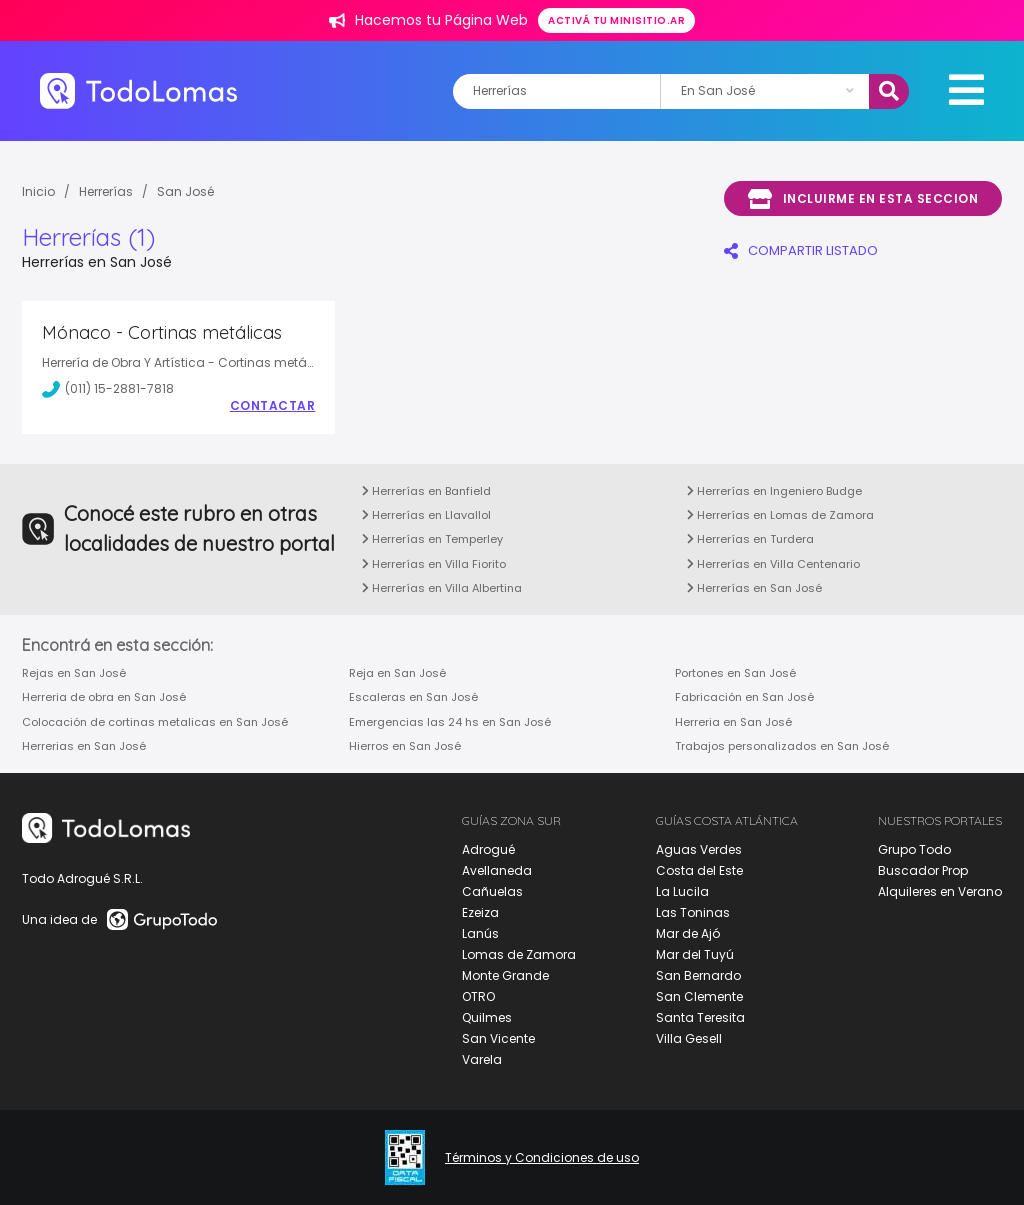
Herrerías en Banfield (426, 491)
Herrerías (106, 191)
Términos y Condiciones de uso (542, 1158)
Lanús (480, 933)
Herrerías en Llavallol (426, 515)
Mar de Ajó (688, 933)
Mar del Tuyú (695, 954)
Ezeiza (480, 912)
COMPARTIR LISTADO (801, 250)
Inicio (38, 191)
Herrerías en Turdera (750, 539)
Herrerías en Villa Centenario (773, 564)
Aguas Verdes (699, 849)
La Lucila (682, 891)
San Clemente (699, 996)
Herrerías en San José (754, 588)
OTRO (478, 996)
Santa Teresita (700, 1017)
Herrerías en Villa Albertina (442, 588)
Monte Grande (505, 975)
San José (185, 191)
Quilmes (487, 1017)
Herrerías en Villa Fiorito (434, 564)
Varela (482, 1059)
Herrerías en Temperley (432, 539)
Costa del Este (699, 870)
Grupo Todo (914, 849)
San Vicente (498, 1038)
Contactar (273, 406)
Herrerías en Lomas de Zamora (780, 515)
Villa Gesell (689, 1038)
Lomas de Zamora (519, 954)
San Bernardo (698, 975)
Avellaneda (497, 870)
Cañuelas (492, 891)
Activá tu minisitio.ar (616, 20)
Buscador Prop (923, 870)
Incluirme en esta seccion (863, 199)
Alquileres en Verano (940, 891)
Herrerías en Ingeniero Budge (774, 491)
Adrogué (488, 849)
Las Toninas (693, 912)
